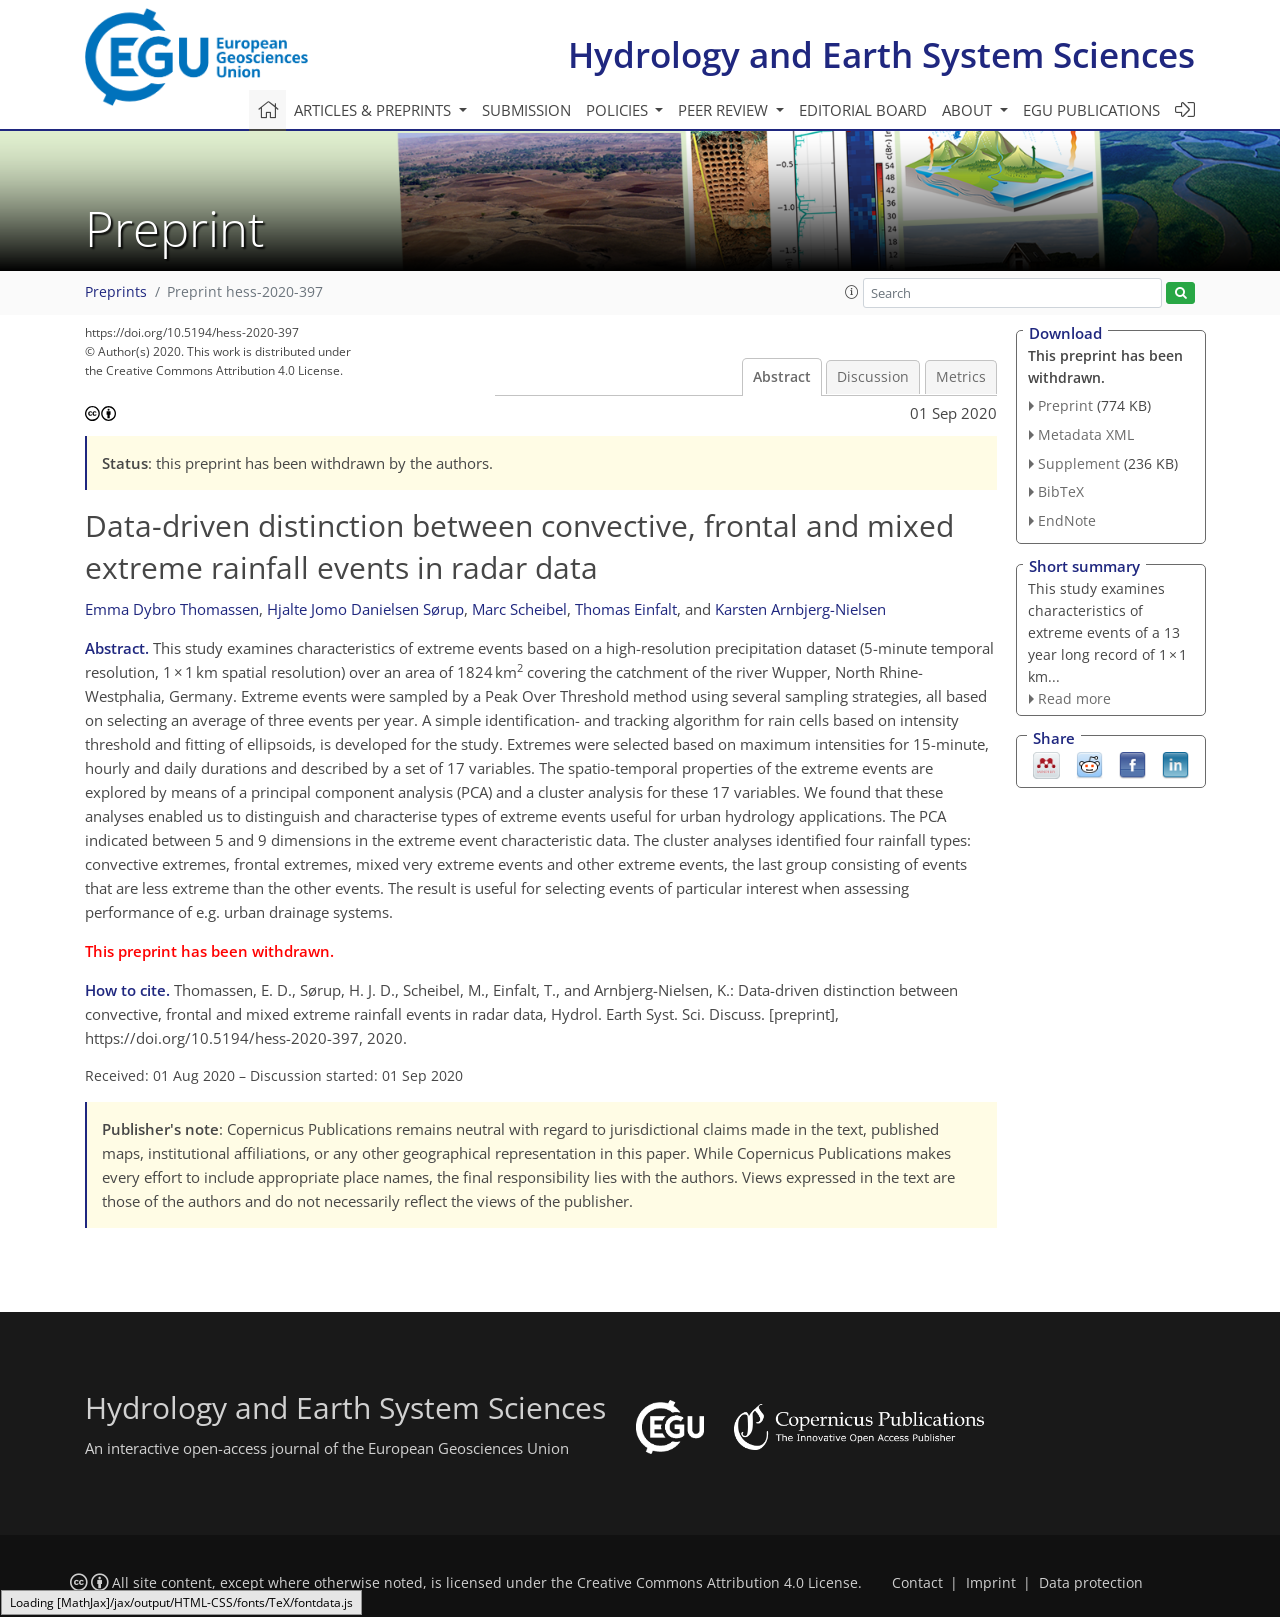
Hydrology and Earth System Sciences (881, 54)
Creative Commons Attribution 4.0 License (717, 1583)
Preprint (1065, 405)
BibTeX (1061, 491)
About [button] (969, 110)
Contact (917, 1583)
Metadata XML (1086, 434)
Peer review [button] (725, 110)
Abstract (782, 377)
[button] (852, 292)
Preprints (116, 292)
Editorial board (863, 110)
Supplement (1079, 463)
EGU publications (1091, 110)
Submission (526, 110)
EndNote (1067, 520)
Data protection (1091, 1583)
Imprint (991, 1583)
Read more (1074, 698)
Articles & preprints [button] (374, 110)
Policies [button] (619, 110)
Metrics (961, 377)
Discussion (873, 377)
